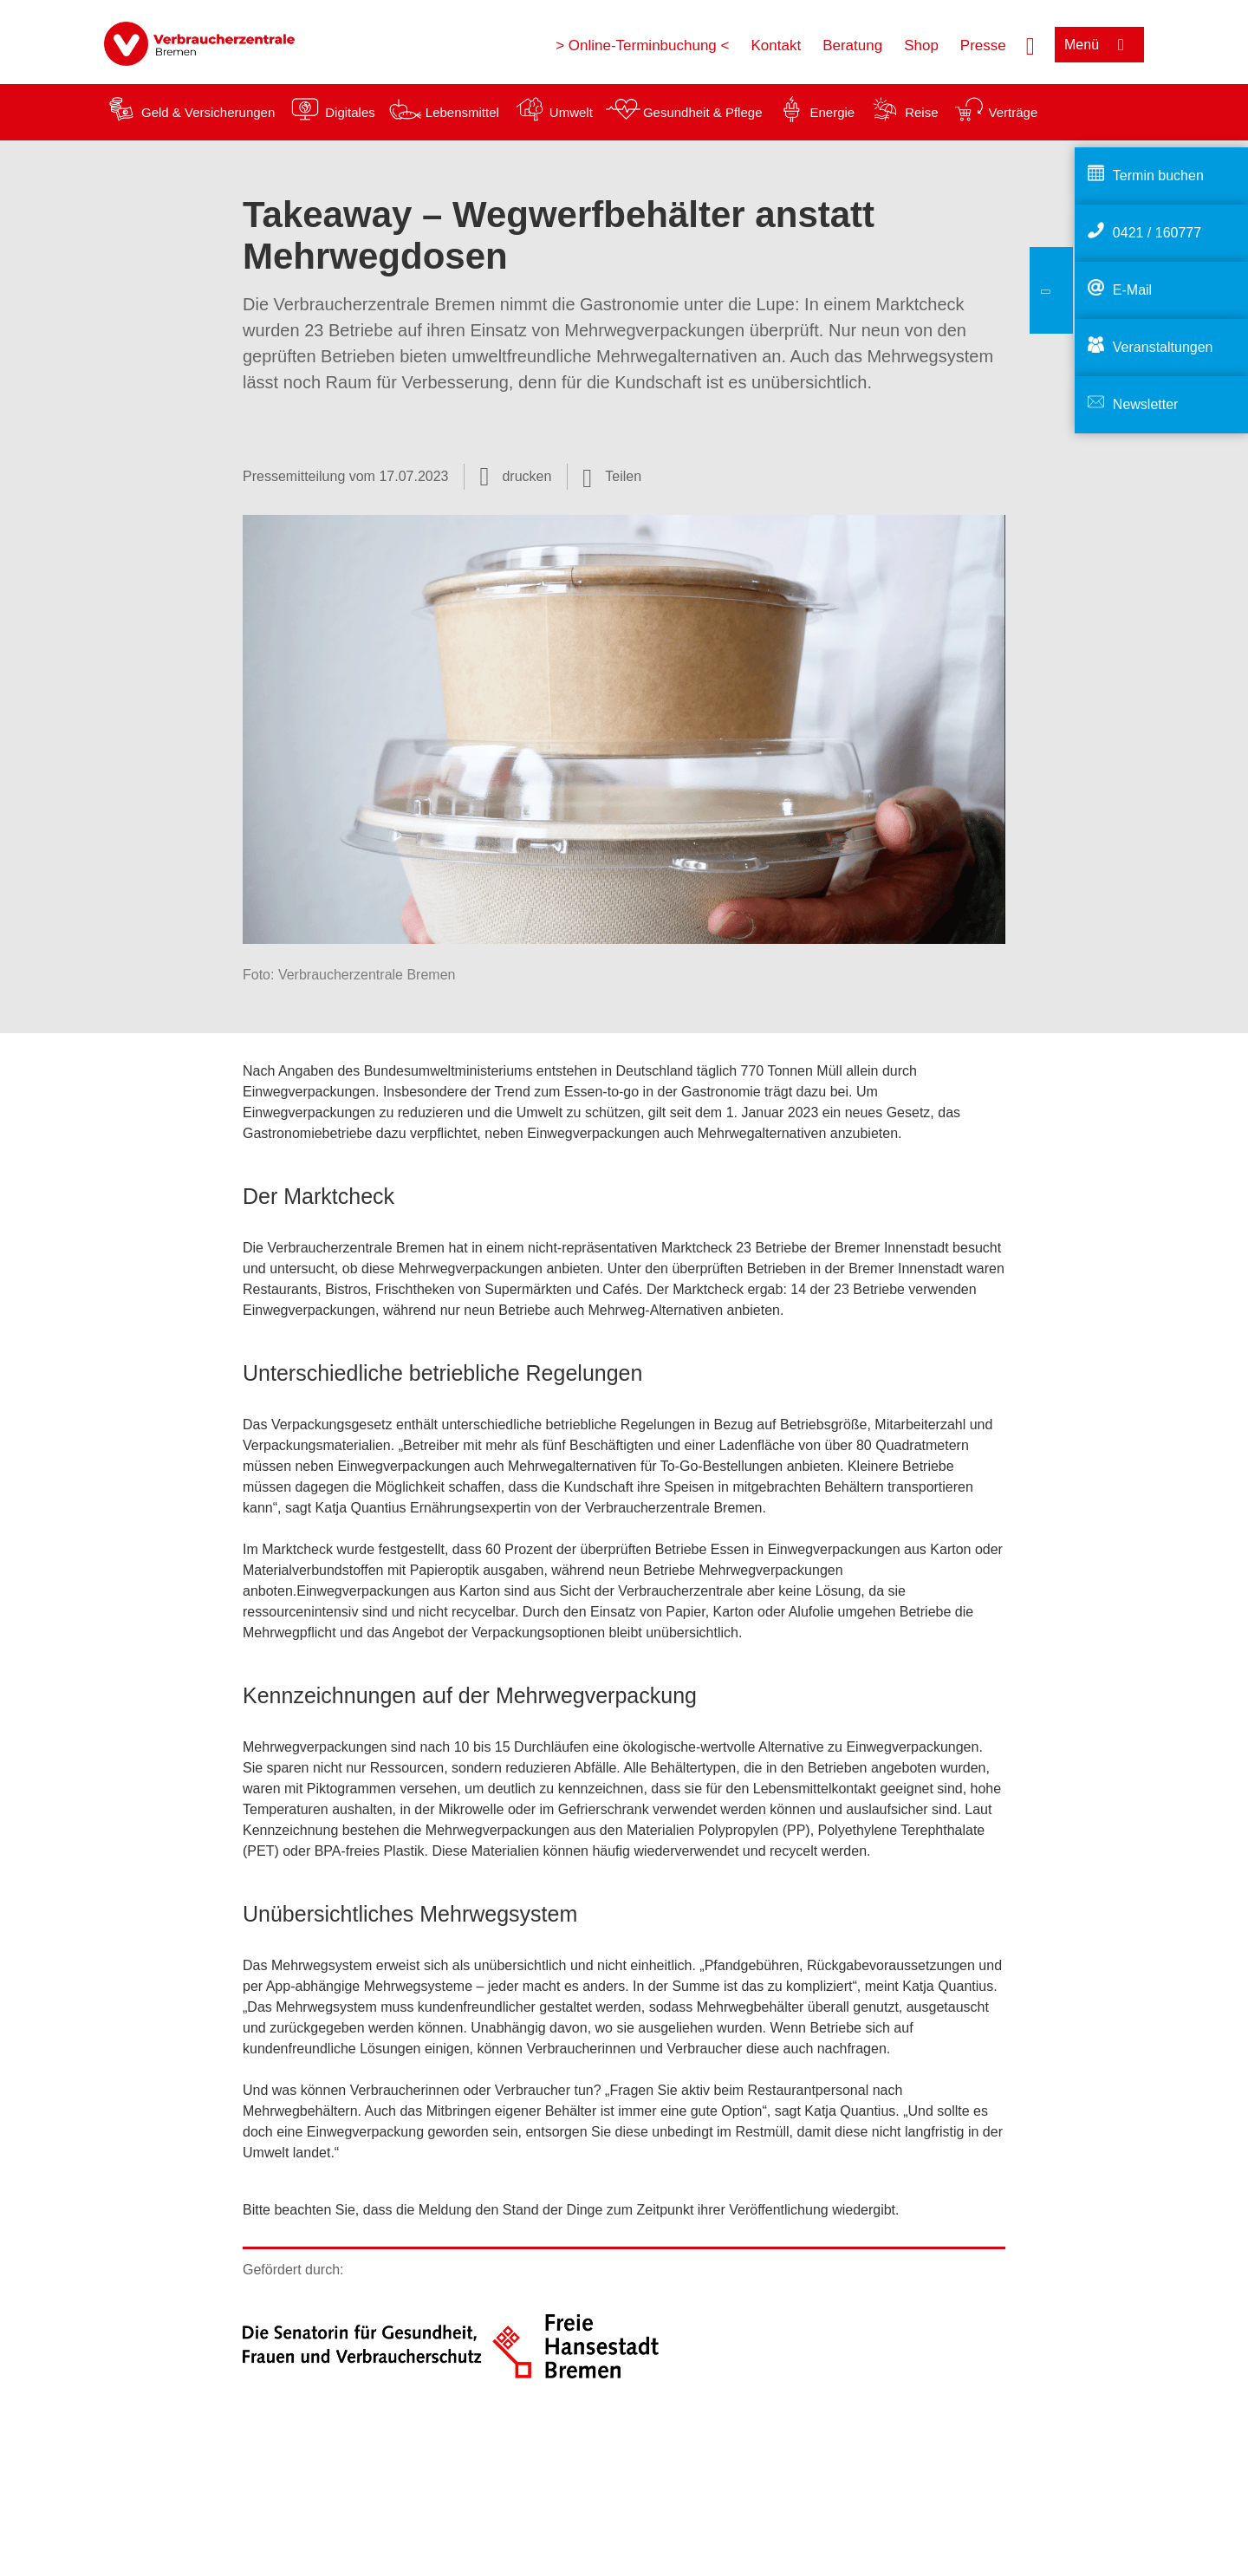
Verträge (1013, 112)
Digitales (350, 112)
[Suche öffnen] (1030, 44)
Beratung (852, 45)
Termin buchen (1158, 175)
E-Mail (1132, 290)
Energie (832, 112)
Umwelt (571, 112)
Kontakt (776, 45)
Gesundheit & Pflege (703, 112)
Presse (983, 45)
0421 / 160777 (1157, 232)
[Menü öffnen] (1099, 44)
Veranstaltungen (1163, 347)
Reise (921, 112)
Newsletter (1146, 404)
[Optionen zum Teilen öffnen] (612, 477)
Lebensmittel (462, 112)
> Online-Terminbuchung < (642, 45)
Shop (921, 45)
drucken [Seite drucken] (526, 476)
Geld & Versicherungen (208, 112)
